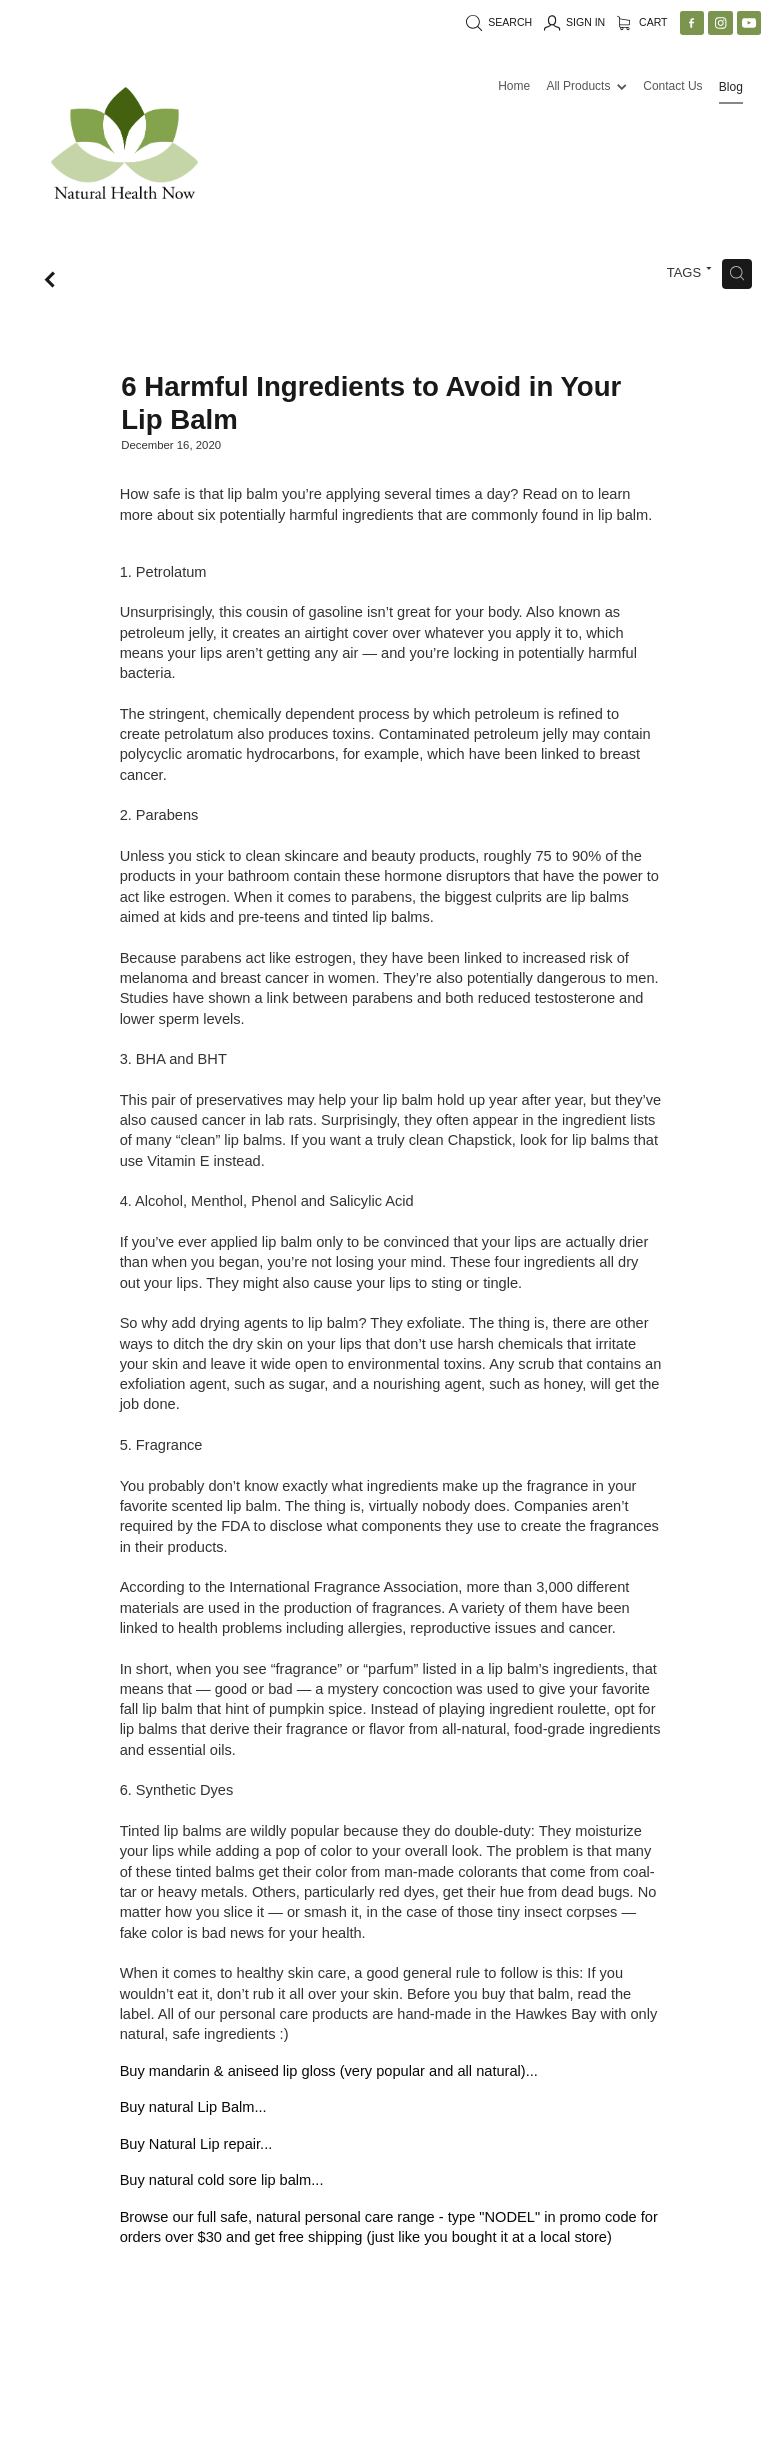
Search (499, 22)
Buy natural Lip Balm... (193, 2107)
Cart (642, 22)
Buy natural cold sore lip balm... (222, 2180)
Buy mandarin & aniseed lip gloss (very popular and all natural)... (329, 2071)
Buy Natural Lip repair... (196, 2144)
